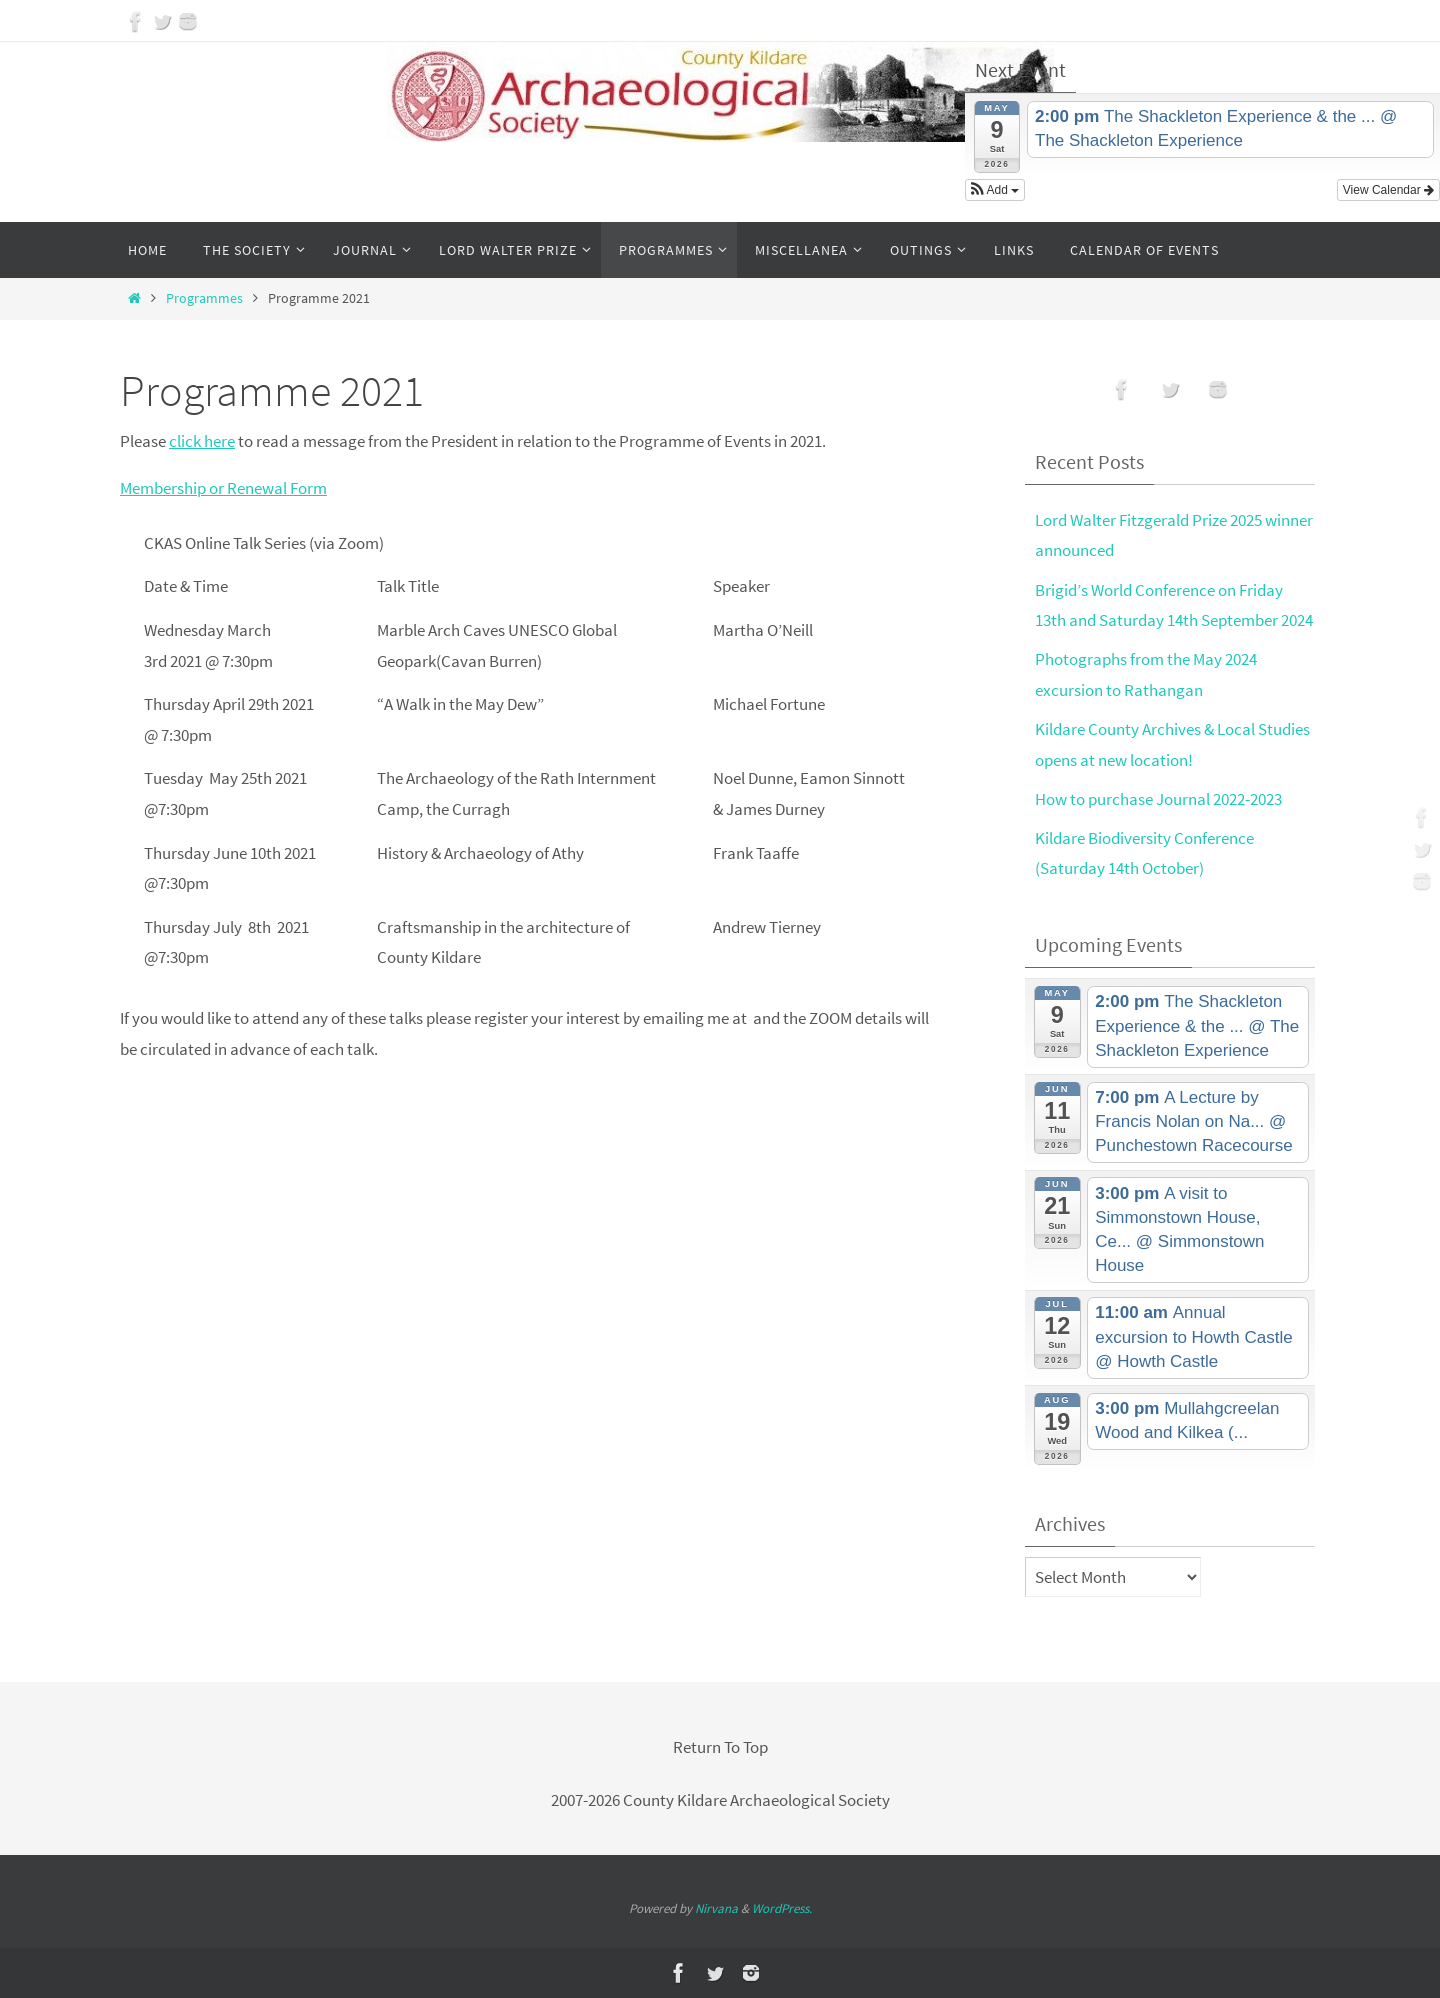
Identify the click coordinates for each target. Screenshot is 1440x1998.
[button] (995, 190)
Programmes (204, 298)
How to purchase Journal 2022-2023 (1158, 799)
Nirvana (716, 1908)
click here (202, 441)
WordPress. (782, 1908)
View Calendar (1388, 190)
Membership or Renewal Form (223, 488)
